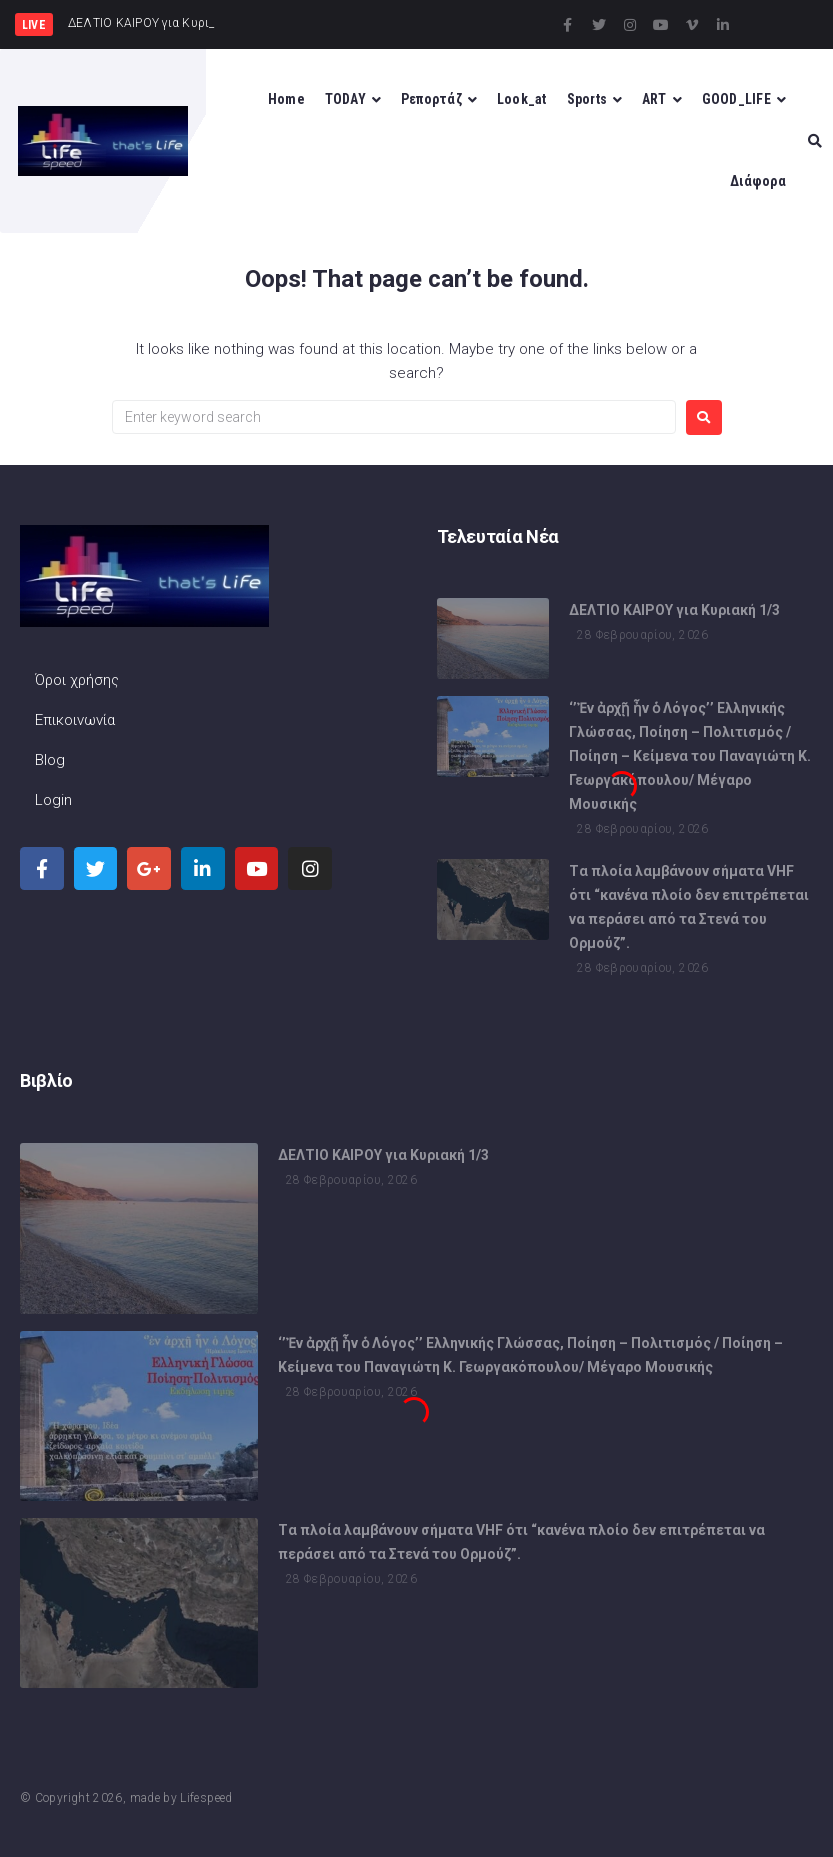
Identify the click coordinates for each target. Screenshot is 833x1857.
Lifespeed (206, 1798)
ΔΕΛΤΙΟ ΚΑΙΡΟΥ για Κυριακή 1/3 (674, 614)
